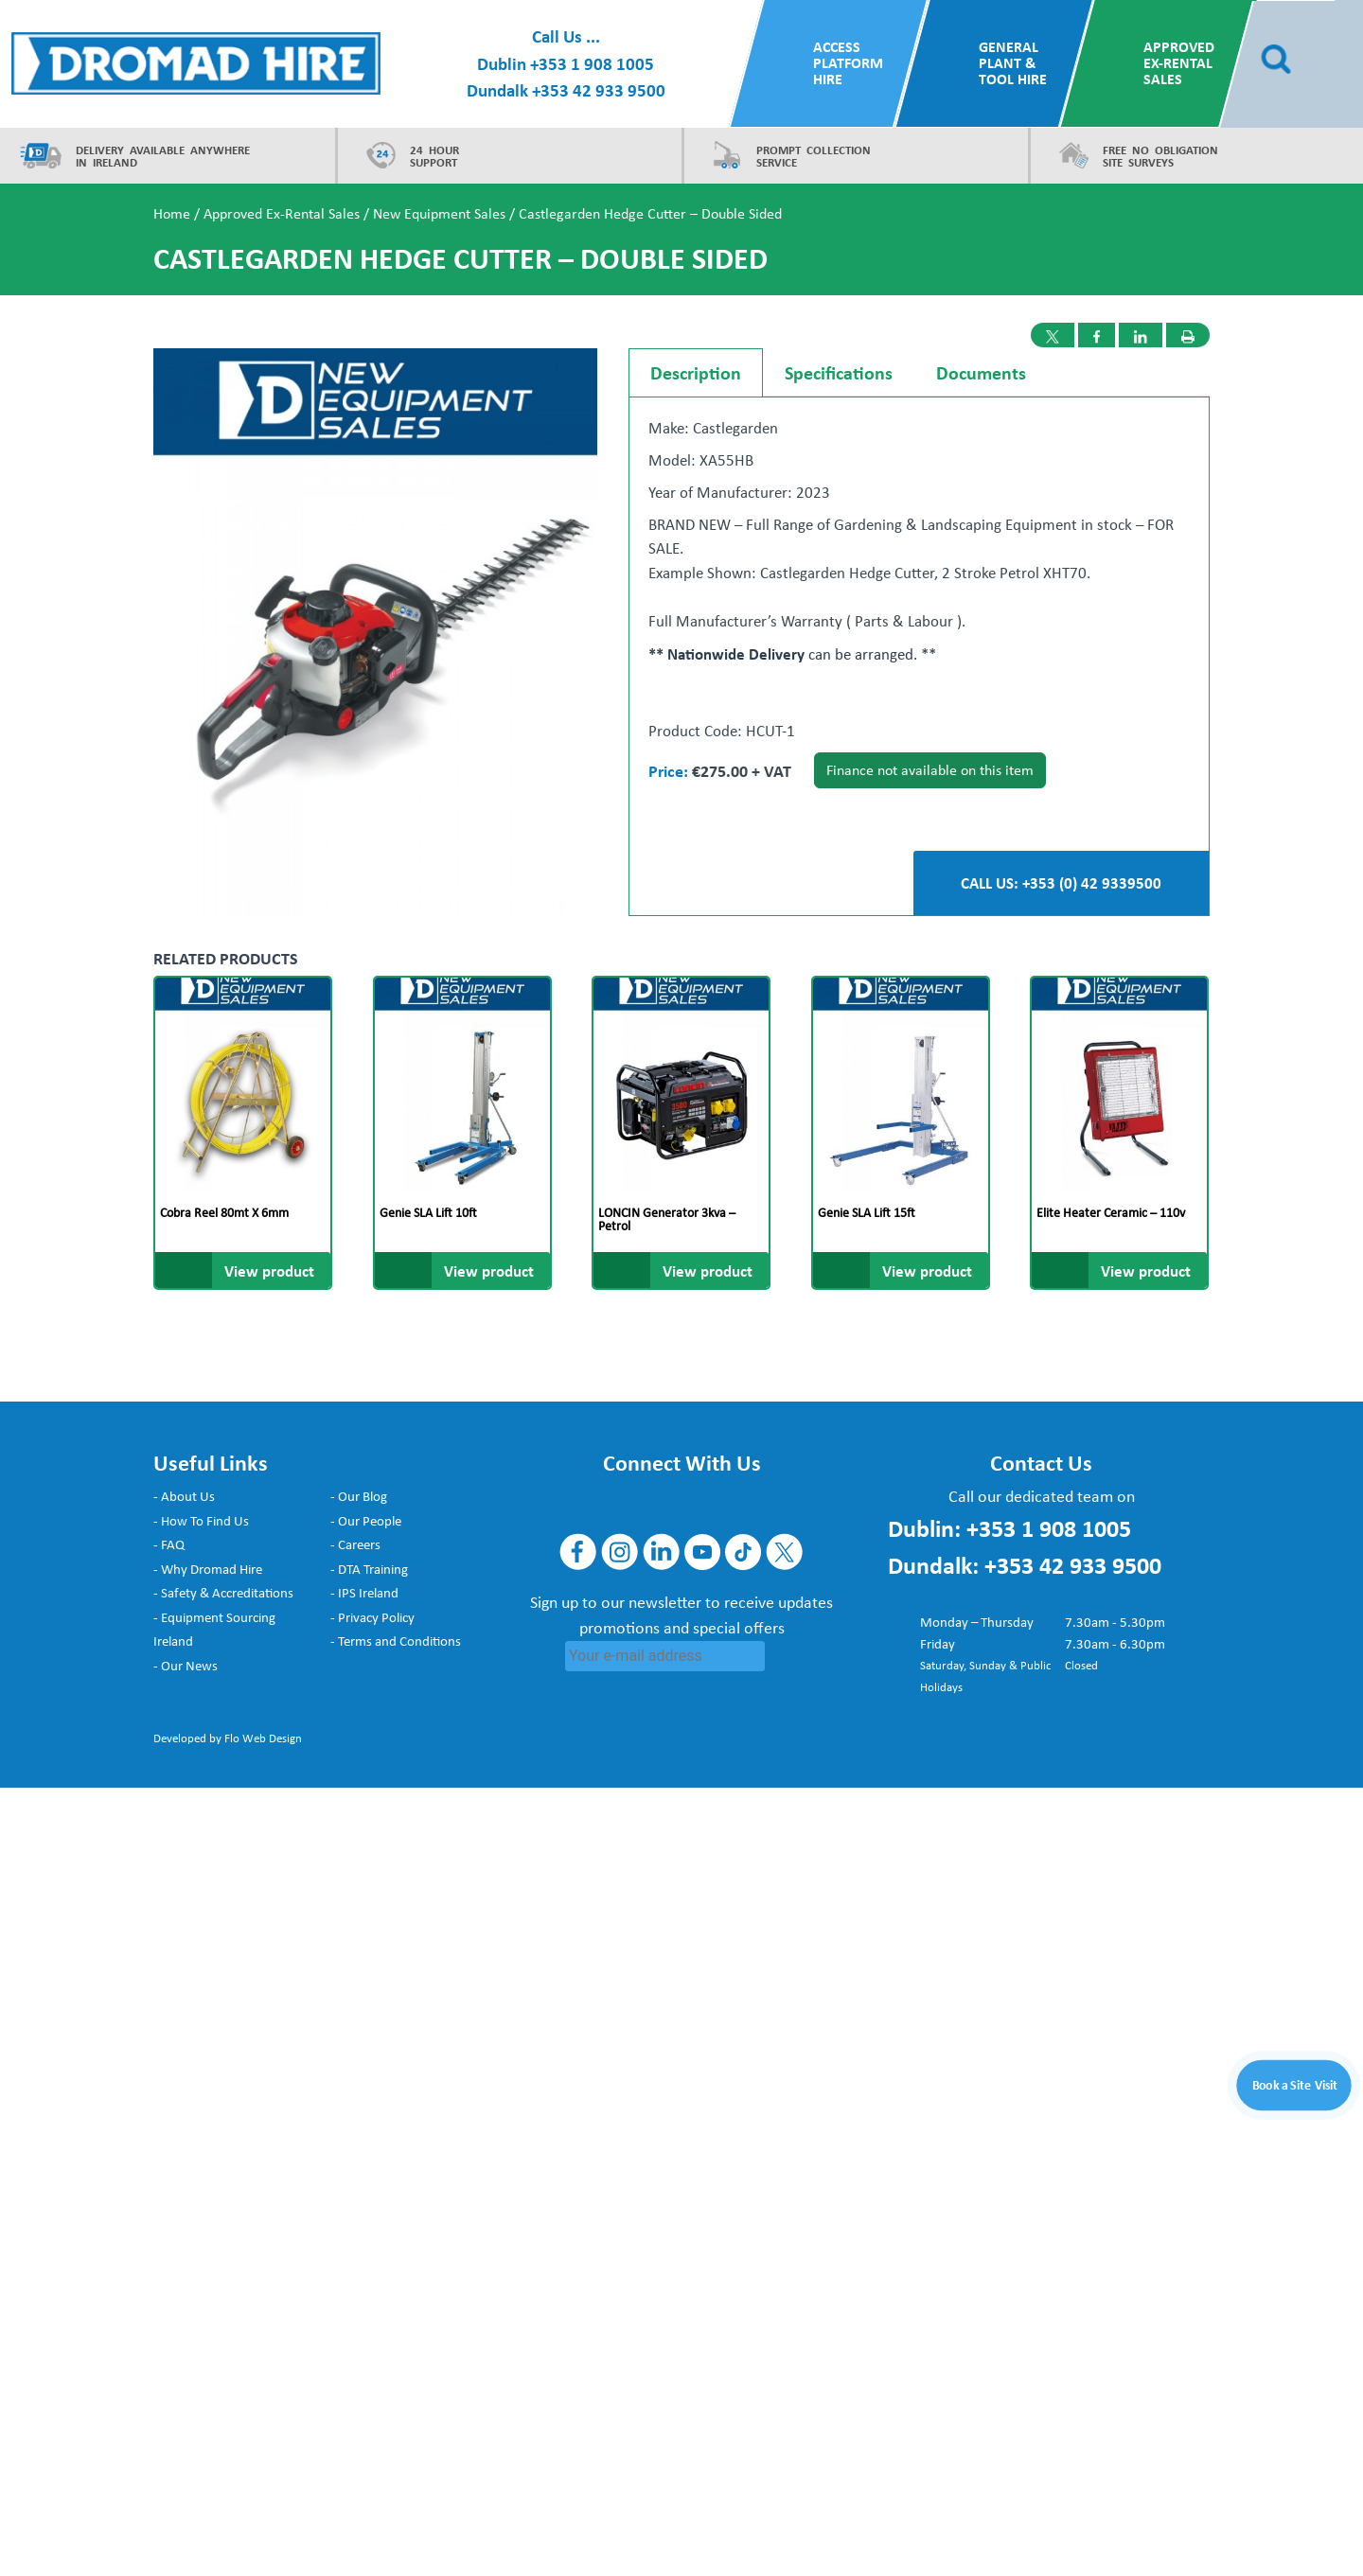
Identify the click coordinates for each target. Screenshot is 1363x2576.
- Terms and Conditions (395, 1641)
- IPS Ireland (364, 1592)
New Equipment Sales (439, 213)
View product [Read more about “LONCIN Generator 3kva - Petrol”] (707, 1270)
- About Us (184, 1496)
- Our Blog (358, 1496)
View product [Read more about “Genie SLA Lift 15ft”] (927, 1270)
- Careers (355, 1544)
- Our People (365, 1520)
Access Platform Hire (848, 63)
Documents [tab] (981, 372)
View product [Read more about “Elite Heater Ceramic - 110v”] (1146, 1270)
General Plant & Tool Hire (1012, 63)
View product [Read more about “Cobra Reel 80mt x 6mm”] (269, 1270)
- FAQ (169, 1544)
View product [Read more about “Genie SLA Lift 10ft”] (489, 1270)
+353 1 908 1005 (592, 63)
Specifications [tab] (839, 372)
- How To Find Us (201, 1520)
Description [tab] (695, 372)
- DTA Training (369, 1569)
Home (171, 213)
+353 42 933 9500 (598, 90)
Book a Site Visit (1294, 2083)
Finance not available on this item (930, 770)
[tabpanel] (919, 602)
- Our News (185, 1665)
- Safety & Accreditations (223, 1592)
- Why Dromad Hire (207, 1569)
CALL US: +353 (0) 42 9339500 (1061, 882)
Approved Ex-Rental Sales (1178, 63)
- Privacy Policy (372, 1617)
